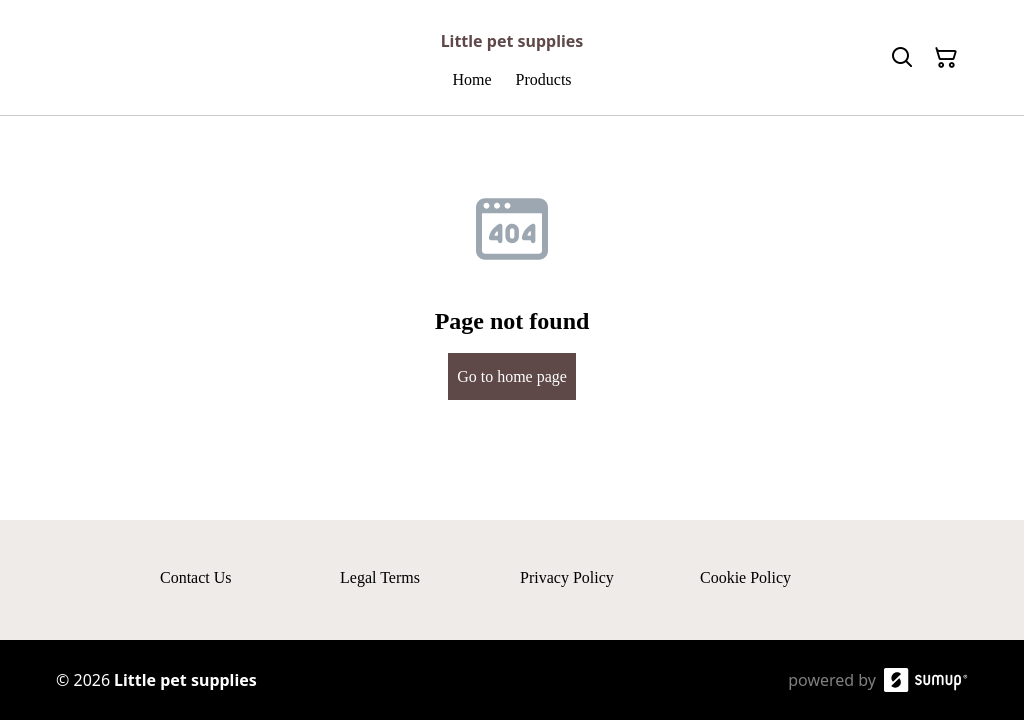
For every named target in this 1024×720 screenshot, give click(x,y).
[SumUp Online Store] (926, 680)
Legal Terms (380, 577)
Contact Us (196, 577)
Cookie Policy (745, 577)
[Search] (902, 58)
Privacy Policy (567, 577)
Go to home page (512, 376)
